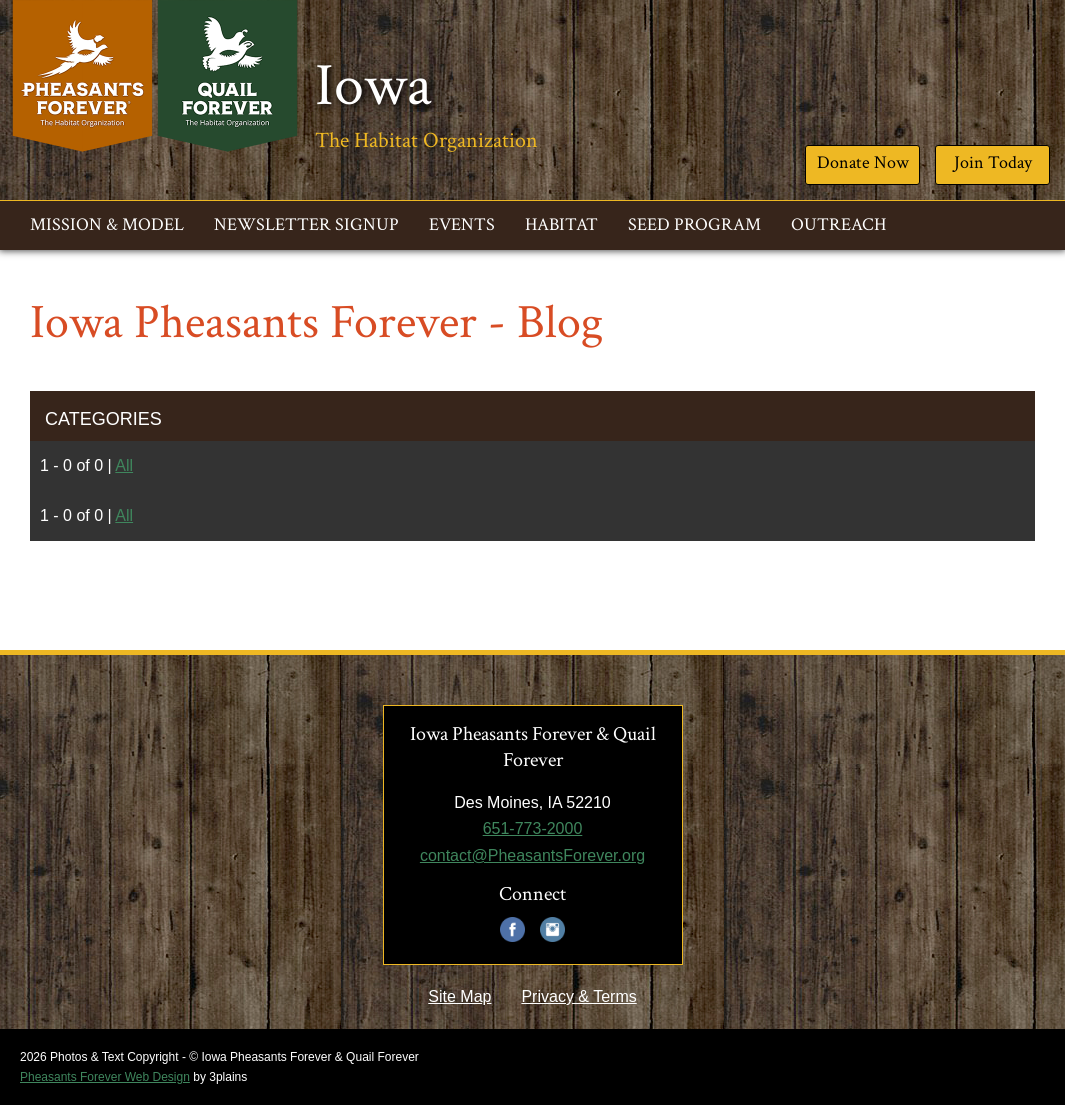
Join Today (993, 162)
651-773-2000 (533, 828)
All (124, 465)
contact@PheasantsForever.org (532, 855)
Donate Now (863, 162)
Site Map (459, 996)
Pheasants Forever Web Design (105, 1077)
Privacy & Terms (578, 996)
